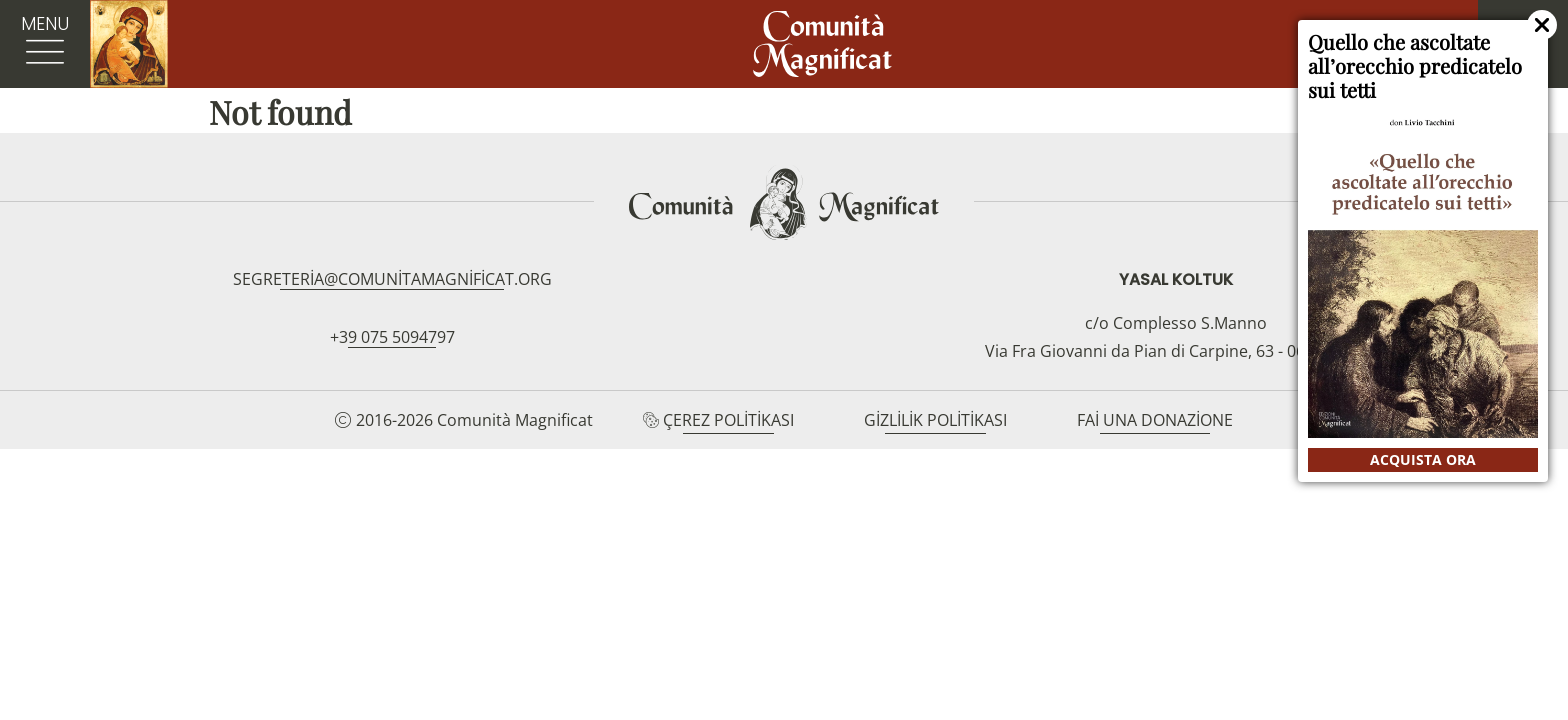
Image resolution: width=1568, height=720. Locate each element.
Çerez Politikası (728, 420)
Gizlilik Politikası (935, 420)
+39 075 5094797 (392, 337)
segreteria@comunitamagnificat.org (392, 279)
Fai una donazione (1155, 420)
